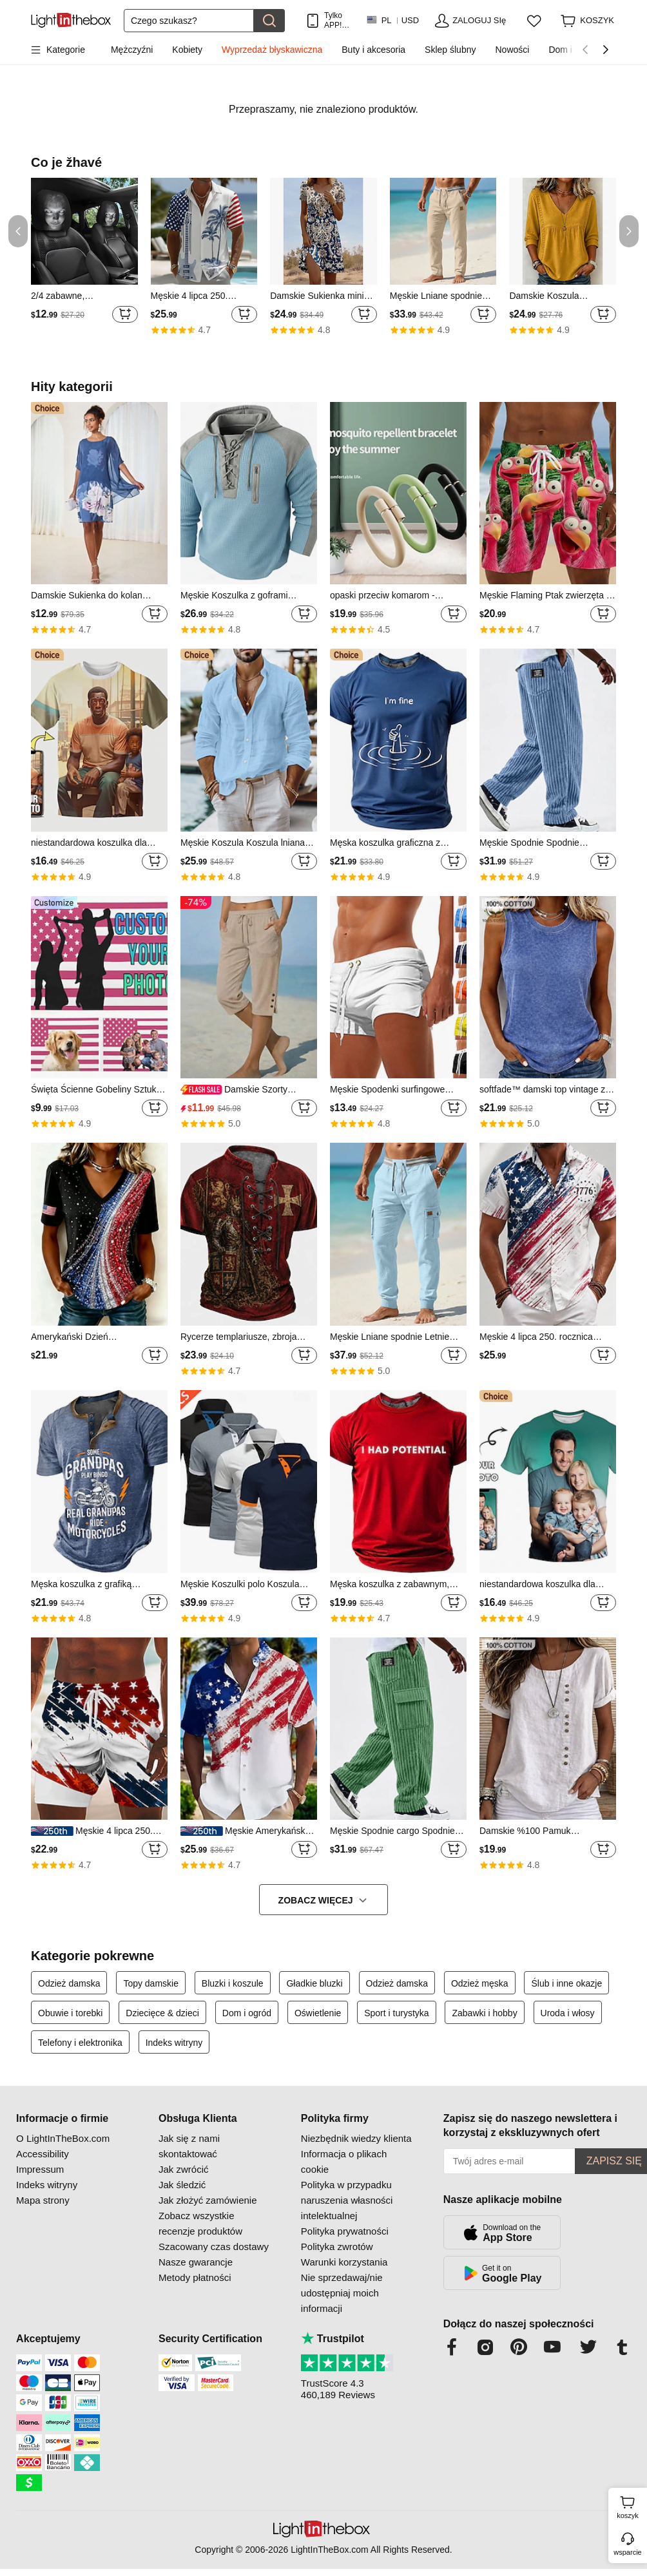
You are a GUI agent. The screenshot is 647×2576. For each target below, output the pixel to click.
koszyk (630, 2505)
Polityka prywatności (345, 2231)
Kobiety (187, 49)
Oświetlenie (318, 2013)
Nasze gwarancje (196, 2261)
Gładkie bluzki (314, 1983)
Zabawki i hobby (484, 2013)
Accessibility (42, 2153)
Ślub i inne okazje (566, 1983)
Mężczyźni (132, 49)
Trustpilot (332, 2338)
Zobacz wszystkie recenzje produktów (200, 2223)
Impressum (40, 2169)
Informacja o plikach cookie (344, 2161)
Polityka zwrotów (337, 2246)
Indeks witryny (174, 2042)
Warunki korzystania (344, 2261)
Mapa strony (43, 2200)
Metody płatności (195, 2277)
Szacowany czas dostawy (214, 2246)
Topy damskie (151, 1983)
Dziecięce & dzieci (162, 2013)
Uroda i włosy (568, 2013)
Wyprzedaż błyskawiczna (272, 49)
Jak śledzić (182, 2184)
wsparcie (627, 2552)
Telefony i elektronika (80, 2042)
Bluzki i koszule (233, 1983)
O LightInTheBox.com (63, 2138)
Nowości (512, 49)
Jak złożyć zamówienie (208, 2200)
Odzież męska (479, 1983)
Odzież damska (69, 1983)
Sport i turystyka (396, 2013)
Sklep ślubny (450, 49)
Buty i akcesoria (373, 49)
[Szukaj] (189, 20)
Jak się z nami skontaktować (189, 2146)
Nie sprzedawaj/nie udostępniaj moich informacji (342, 2293)
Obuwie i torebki (70, 2013)
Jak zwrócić (184, 2169)
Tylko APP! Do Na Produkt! (338, 20)
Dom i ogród (246, 2013)
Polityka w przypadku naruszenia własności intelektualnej (347, 2200)
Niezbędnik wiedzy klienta (356, 2138)
